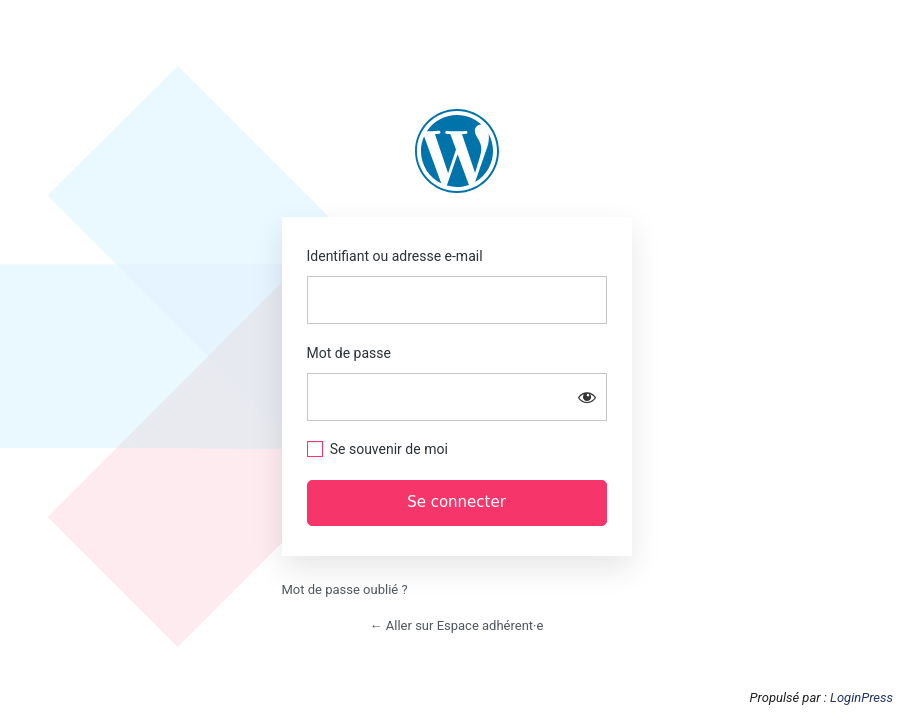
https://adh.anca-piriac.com (457, 151)
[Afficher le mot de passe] (587, 397)
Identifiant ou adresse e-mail (395, 256)
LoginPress (861, 697)
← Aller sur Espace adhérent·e (457, 625)
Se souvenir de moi (389, 449)
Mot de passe (349, 353)
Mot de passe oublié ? (345, 589)
